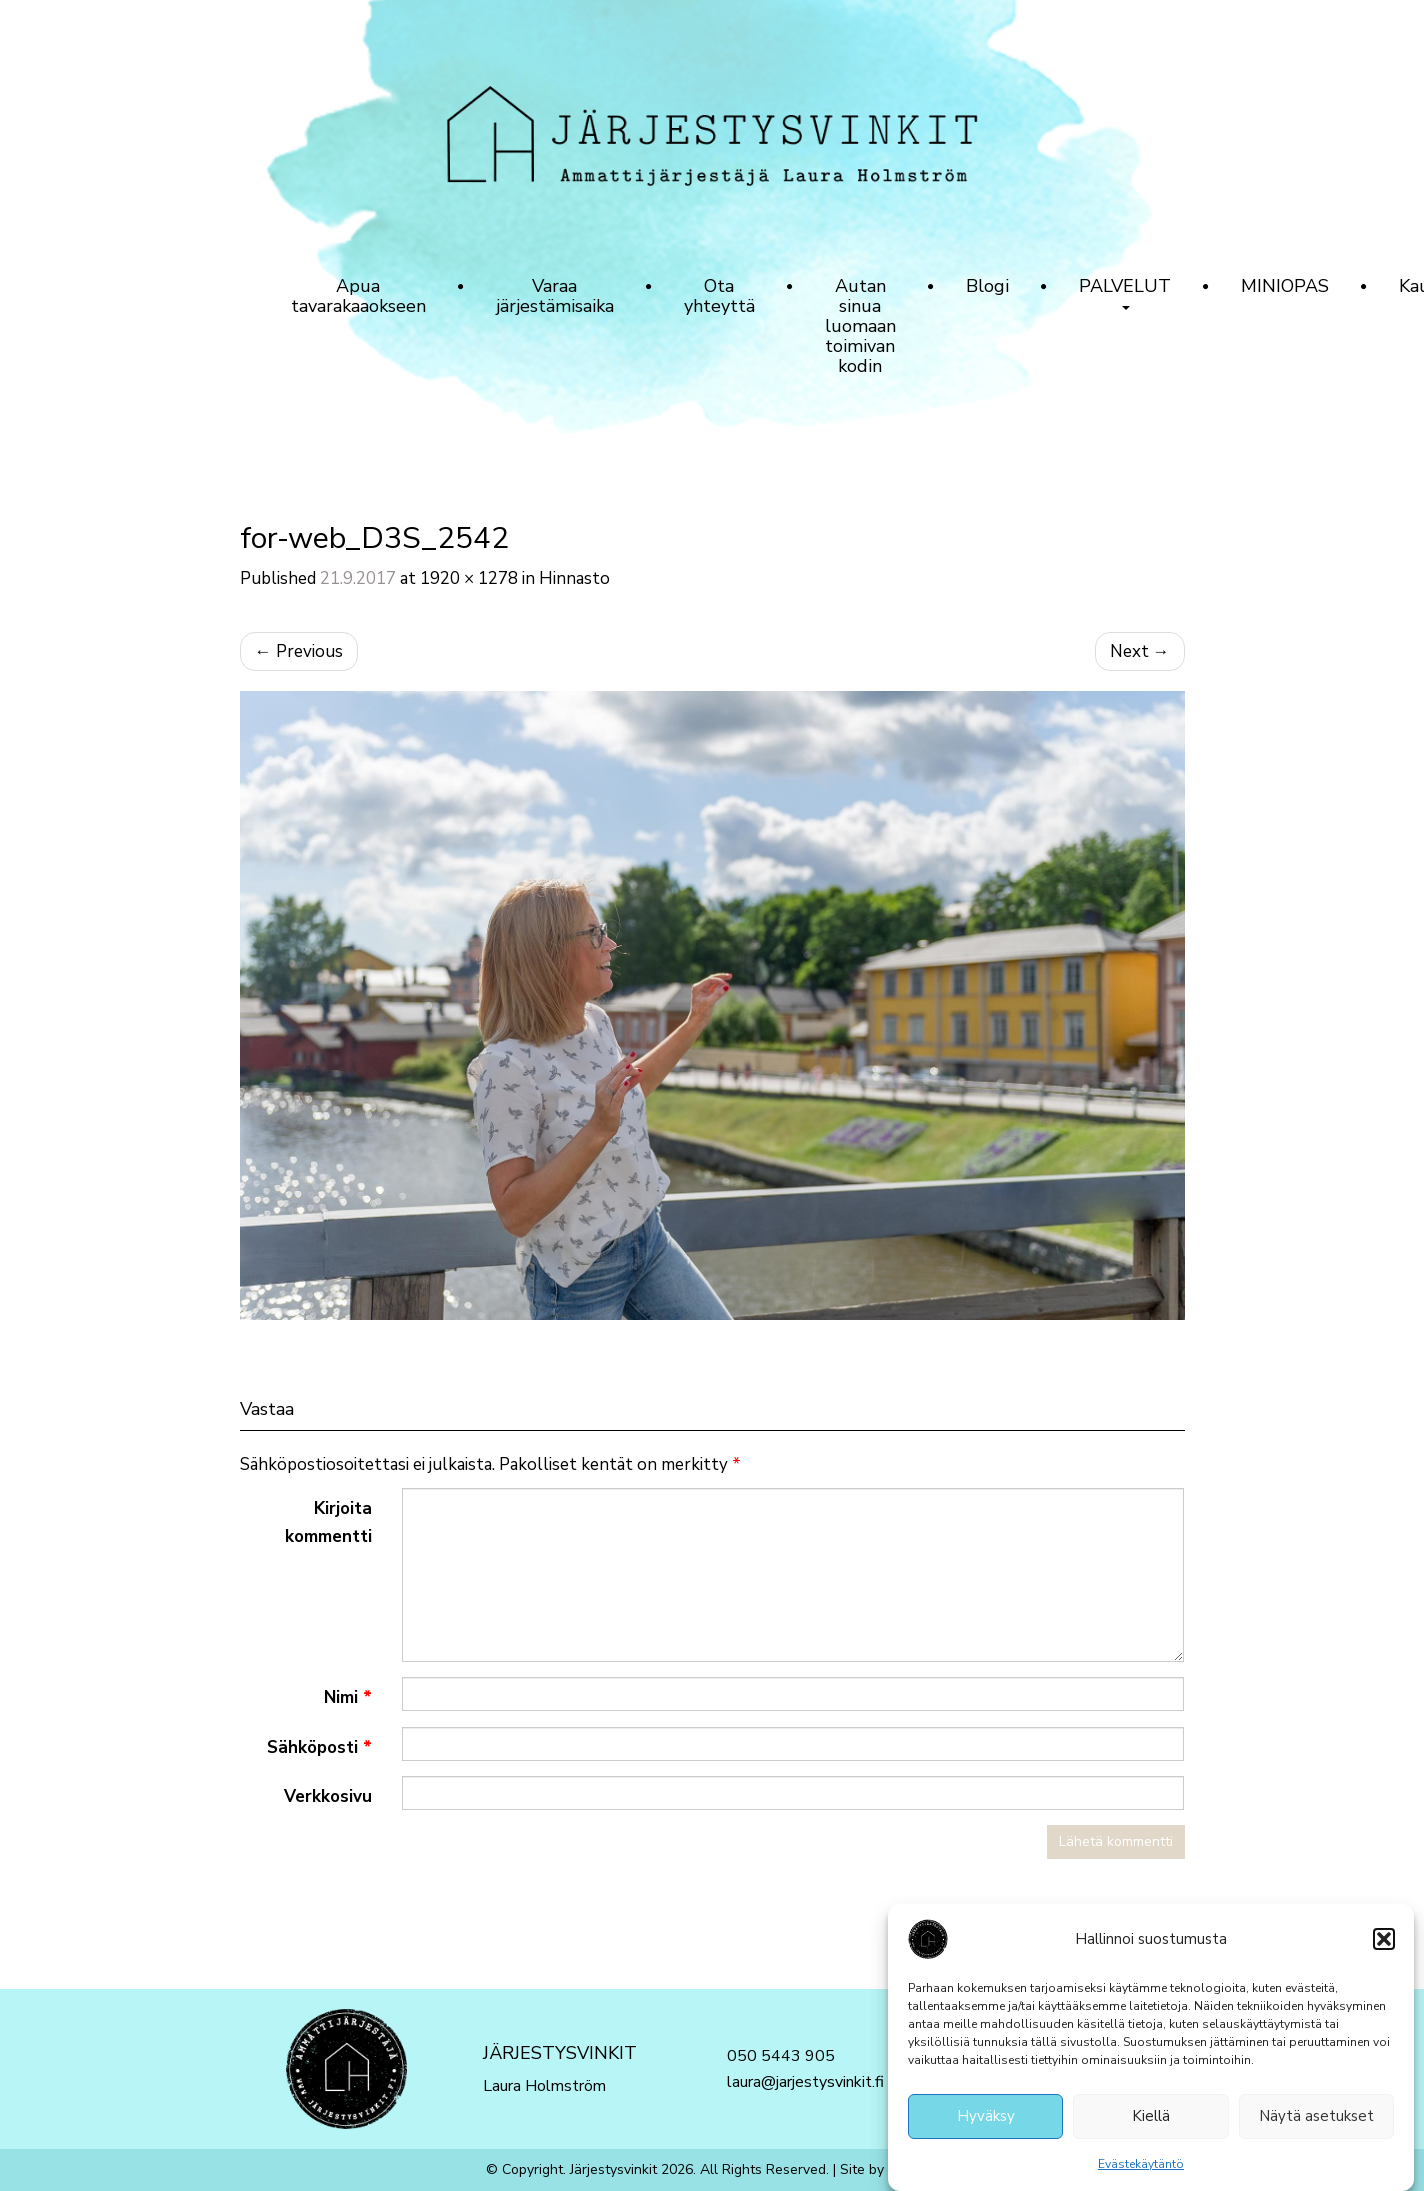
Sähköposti (319, 1747)
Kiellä (1151, 2123)
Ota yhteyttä (719, 296)
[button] (1384, 1945)
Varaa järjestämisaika (555, 296)
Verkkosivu (328, 1796)
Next (1140, 651)
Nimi (348, 1697)
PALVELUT (1125, 292)
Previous (299, 651)
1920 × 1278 (469, 578)
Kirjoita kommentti (328, 1522)
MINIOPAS (1285, 286)
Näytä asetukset (1316, 2123)
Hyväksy (986, 2123)
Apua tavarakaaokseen (358, 296)
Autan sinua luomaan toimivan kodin (860, 326)
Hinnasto (574, 578)
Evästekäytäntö (1141, 2170)
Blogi (987, 286)
